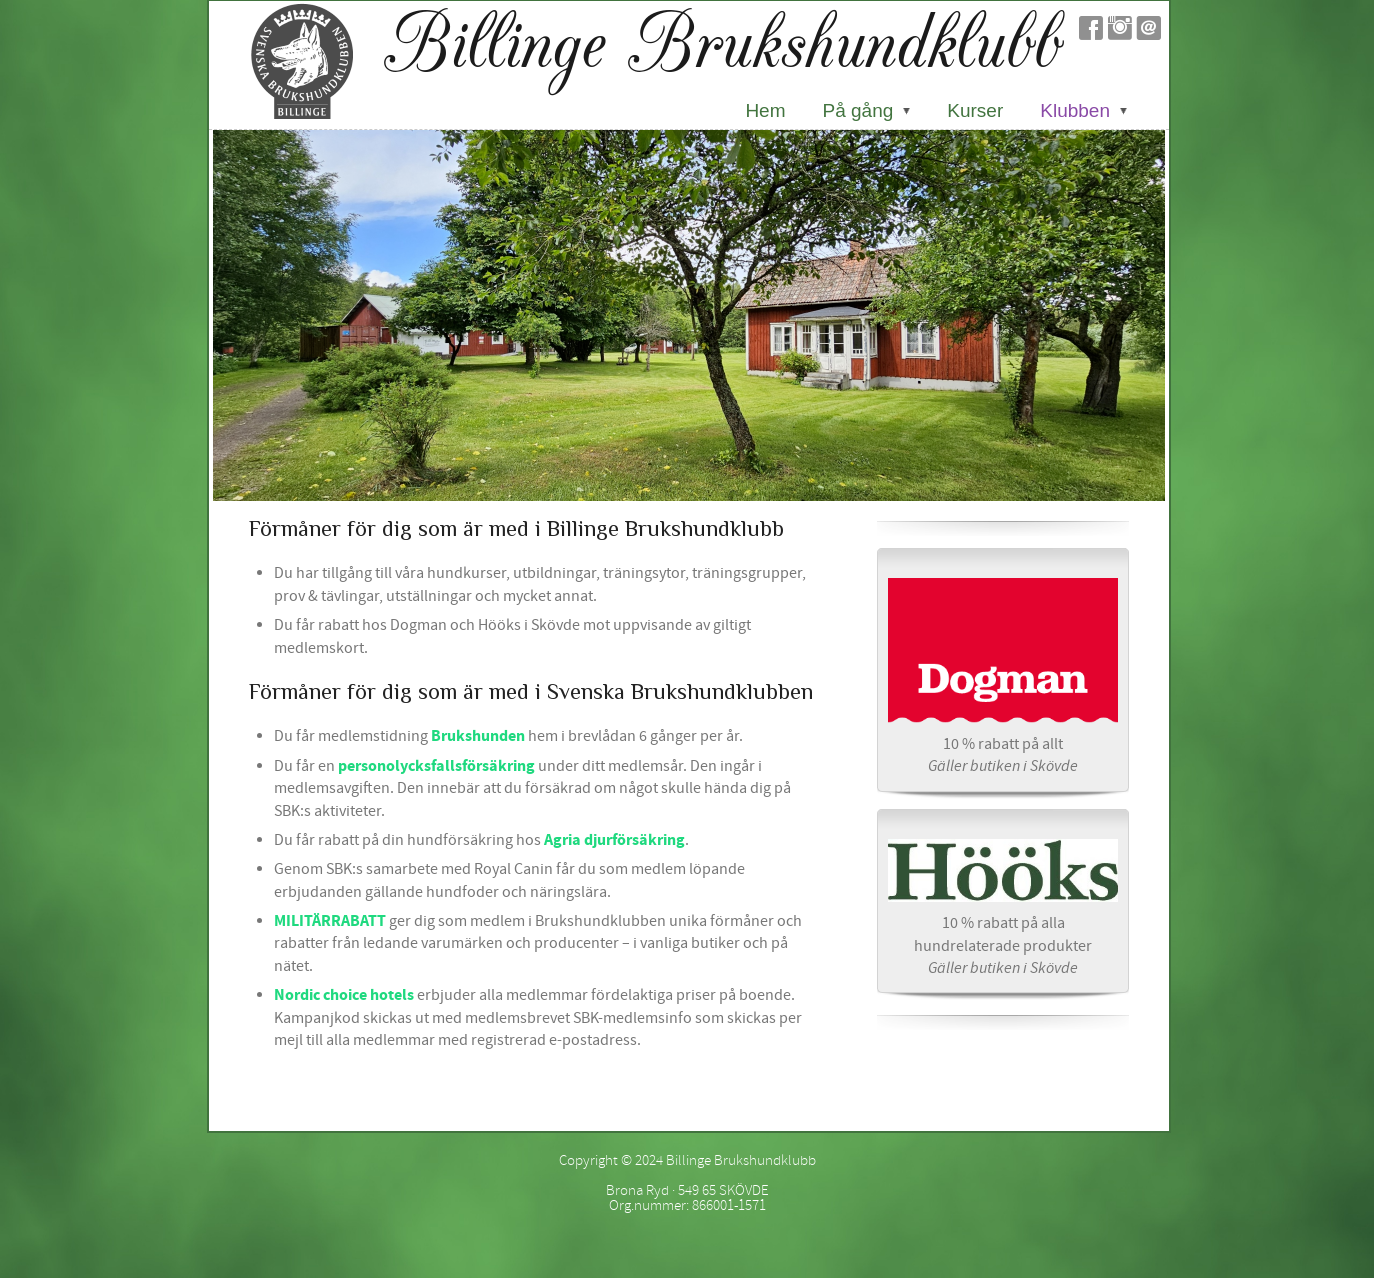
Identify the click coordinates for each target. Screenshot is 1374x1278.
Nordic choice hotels (344, 995)
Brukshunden (478, 736)
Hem (765, 110)
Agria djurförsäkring (614, 840)
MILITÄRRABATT (330, 921)
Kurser (975, 110)
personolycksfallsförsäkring (436, 766)
